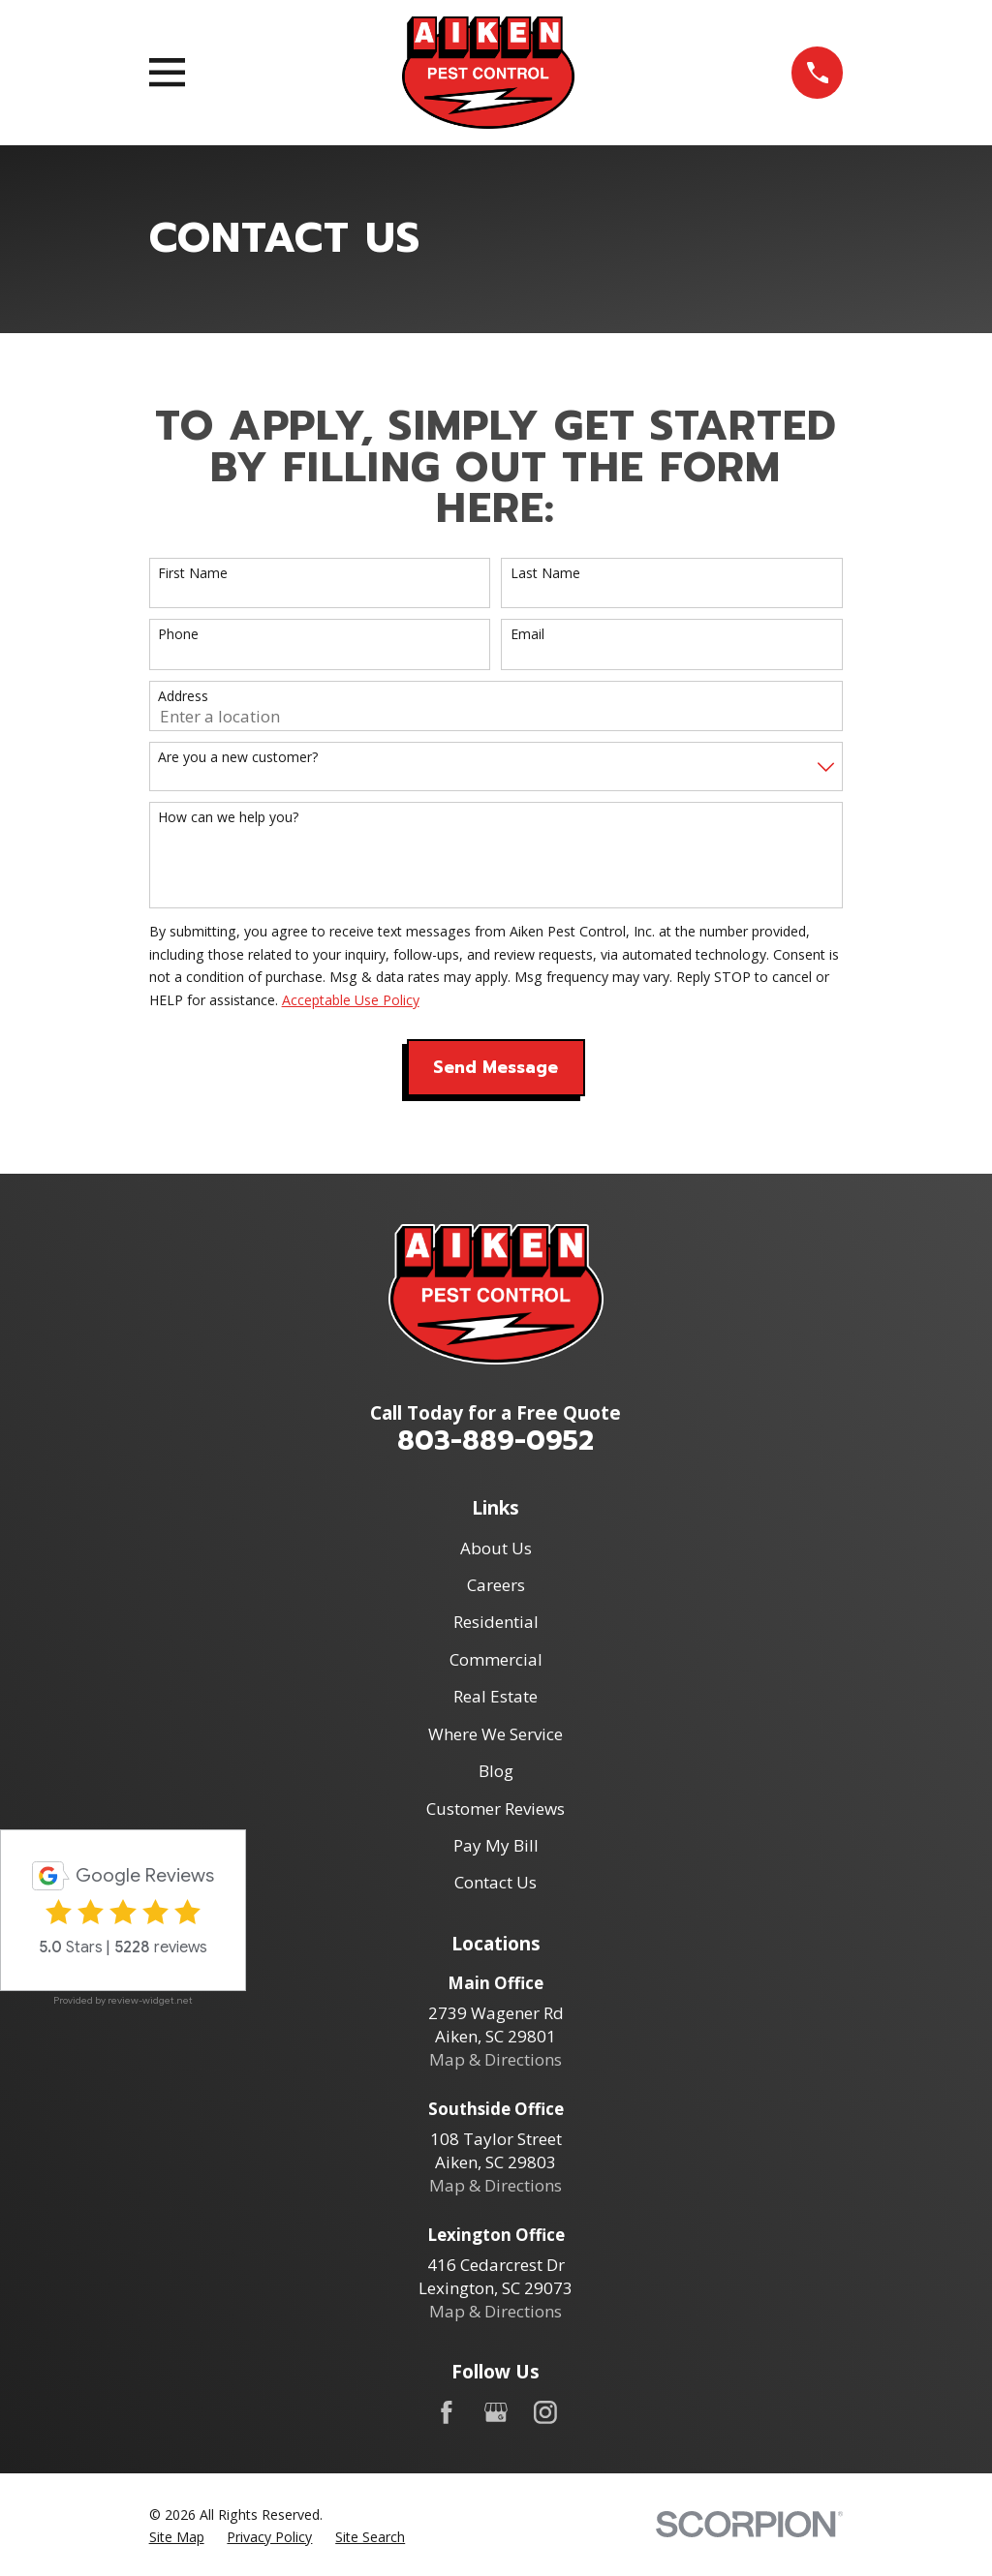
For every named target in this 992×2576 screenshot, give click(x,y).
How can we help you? (228, 818)
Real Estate (495, 1696)
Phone (178, 635)
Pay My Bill (496, 1845)
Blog (496, 1771)
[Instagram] (545, 2412)
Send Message (495, 1067)
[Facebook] (446, 2412)
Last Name (545, 574)
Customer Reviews (495, 1808)
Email (527, 635)
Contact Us (495, 1882)
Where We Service (495, 1734)
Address (183, 697)
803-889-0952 (495, 1440)
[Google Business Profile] (496, 2412)
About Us (496, 1548)
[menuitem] (176, 2537)
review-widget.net (150, 2000)
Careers (496, 1585)
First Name (193, 574)
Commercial (496, 1659)
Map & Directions (495, 2059)
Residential (496, 1621)
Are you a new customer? (238, 758)
